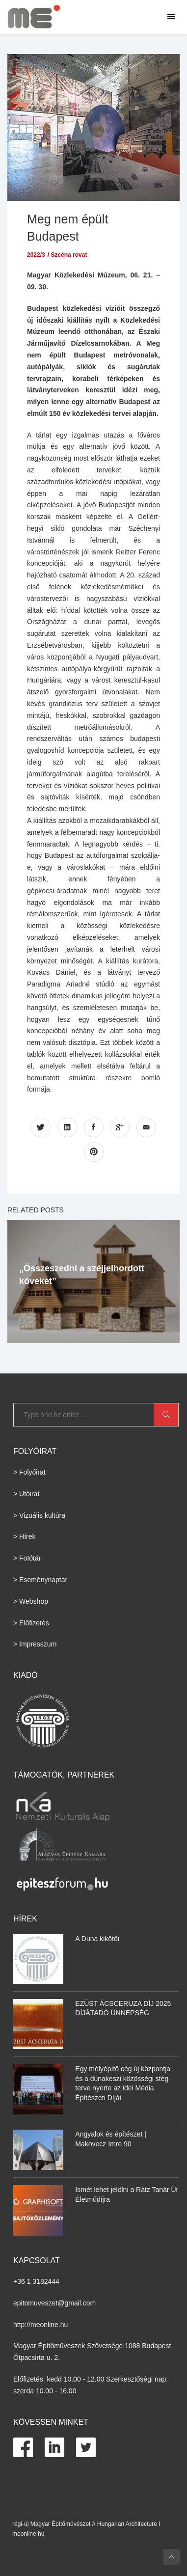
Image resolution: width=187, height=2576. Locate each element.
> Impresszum (34, 1644)
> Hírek (24, 1536)
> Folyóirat (29, 1472)
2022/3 (36, 254)
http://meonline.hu (40, 2325)
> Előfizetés (31, 1623)
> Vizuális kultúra (39, 1515)
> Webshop (30, 1601)
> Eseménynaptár (40, 1580)
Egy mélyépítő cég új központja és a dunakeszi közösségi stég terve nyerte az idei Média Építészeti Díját (122, 2083)
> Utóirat (26, 1494)
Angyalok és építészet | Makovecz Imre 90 (110, 2139)
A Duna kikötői (97, 1939)
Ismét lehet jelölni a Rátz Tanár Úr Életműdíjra (126, 2194)
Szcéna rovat (69, 254)
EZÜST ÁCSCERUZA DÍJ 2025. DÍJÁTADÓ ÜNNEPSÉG (124, 2008)
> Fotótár (27, 1558)
